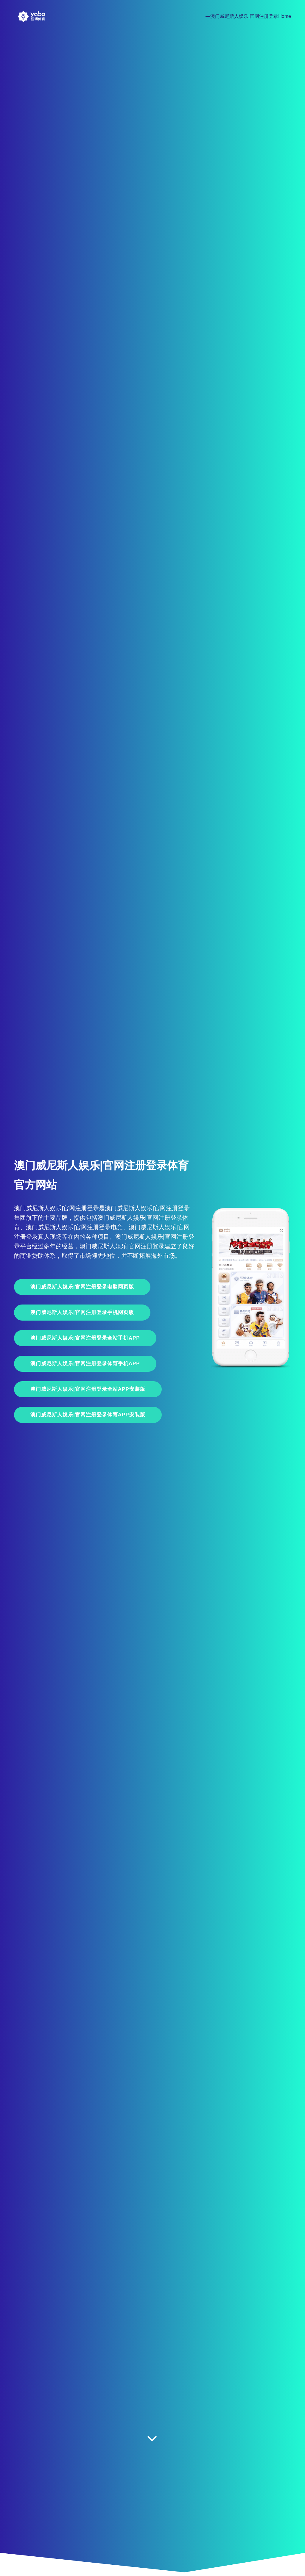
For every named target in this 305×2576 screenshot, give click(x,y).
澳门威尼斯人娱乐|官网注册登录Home (250, 16)
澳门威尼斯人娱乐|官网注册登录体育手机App (85, 1363)
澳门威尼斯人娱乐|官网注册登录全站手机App (85, 1338)
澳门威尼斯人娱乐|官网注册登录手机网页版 (82, 1312)
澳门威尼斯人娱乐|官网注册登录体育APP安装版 (87, 1415)
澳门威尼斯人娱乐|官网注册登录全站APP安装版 (87, 1389)
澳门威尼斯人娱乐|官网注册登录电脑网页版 (82, 1287)
